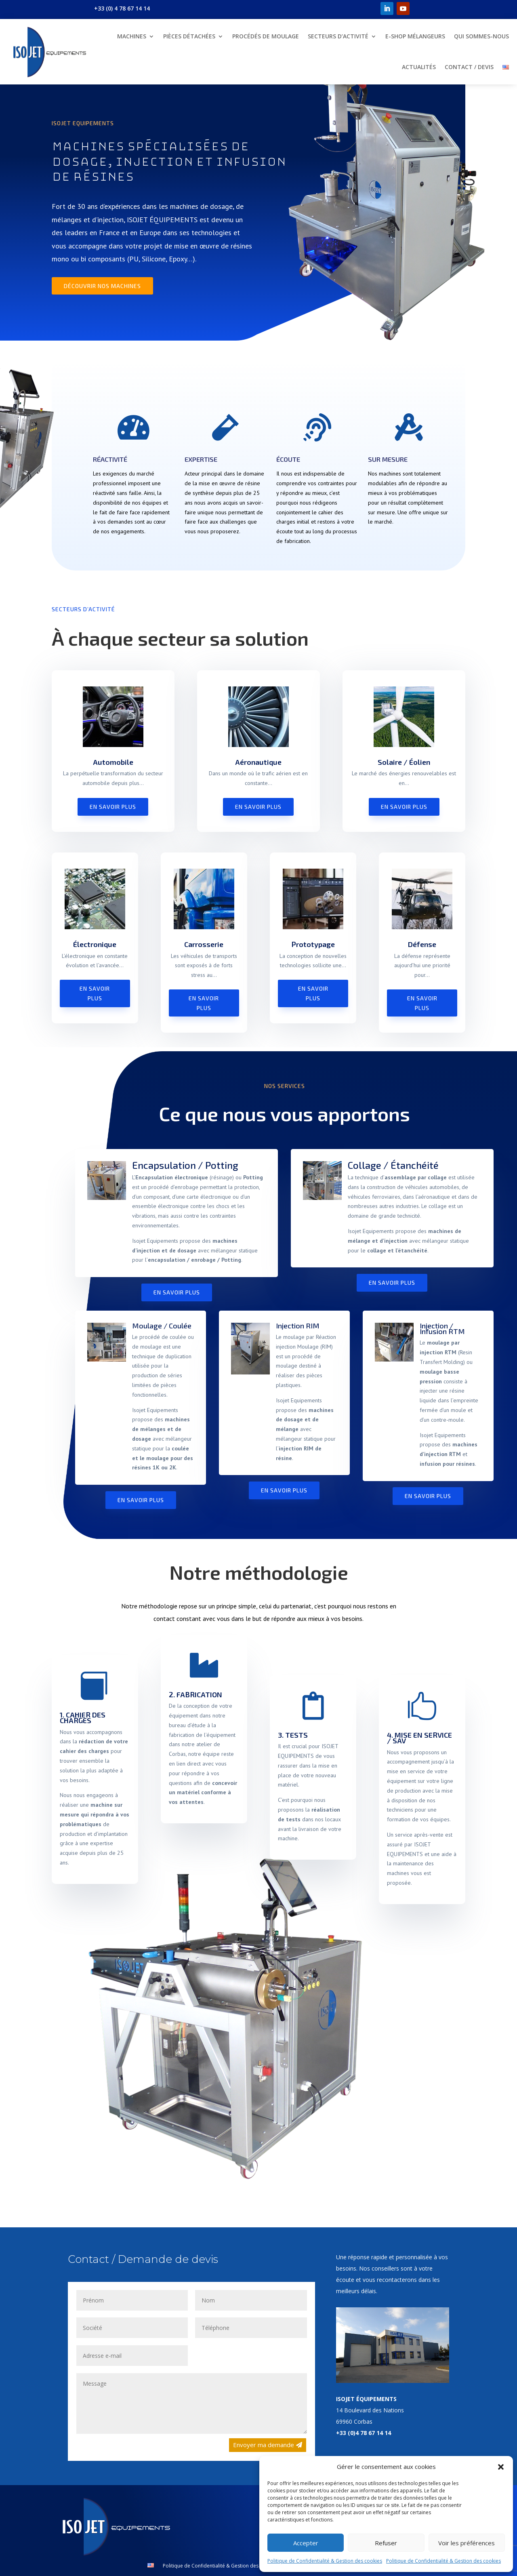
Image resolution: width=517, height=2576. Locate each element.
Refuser (386, 2543)
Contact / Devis (469, 67)
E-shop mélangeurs (415, 36)
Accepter (305, 2543)
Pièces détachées (189, 36)
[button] (501, 2467)
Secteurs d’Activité (338, 36)
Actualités (419, 67)
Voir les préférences (466, 2543)
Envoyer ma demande (263, 2445)
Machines (131, 36)
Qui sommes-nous (481, 36)
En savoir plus (113, 806)
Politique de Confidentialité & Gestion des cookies (324, 2560)
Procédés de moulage (265, 36)
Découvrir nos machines (102, 285)
